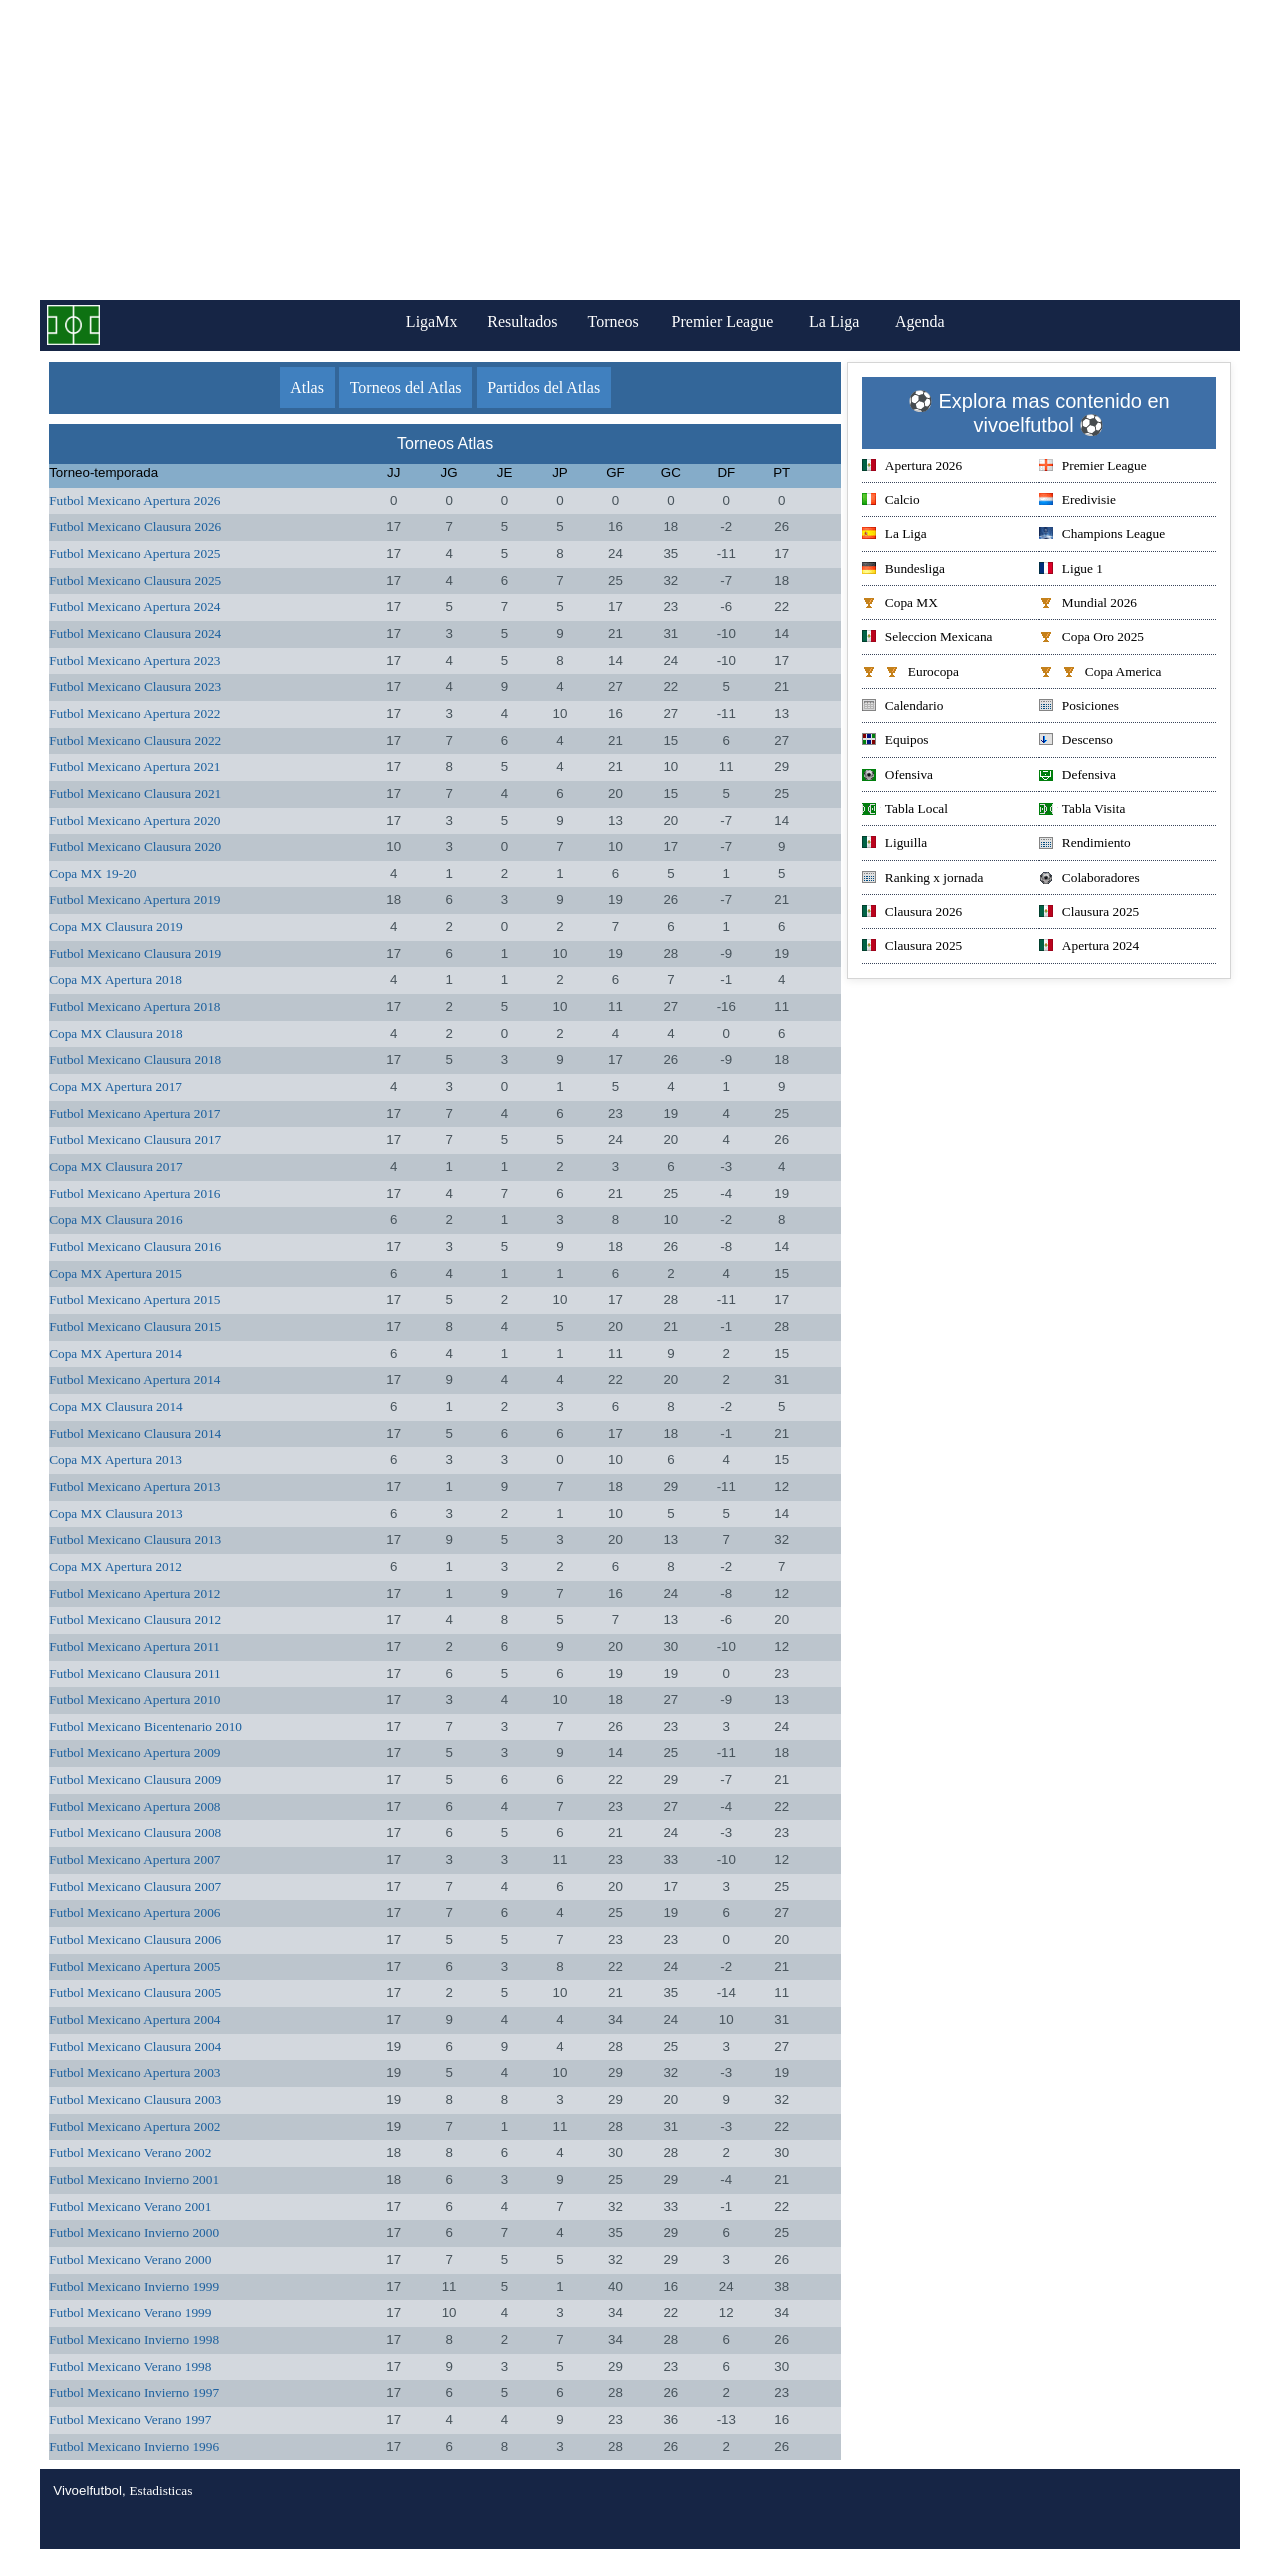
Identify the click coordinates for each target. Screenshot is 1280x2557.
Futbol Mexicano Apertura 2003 (134, 2072)
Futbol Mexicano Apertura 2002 (134, 2126)
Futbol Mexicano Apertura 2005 (134, 1966)
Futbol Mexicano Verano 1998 (130, 2366)
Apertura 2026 (912, 467)
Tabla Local (905, 810)
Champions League (1102, 535)
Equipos (895, 741)
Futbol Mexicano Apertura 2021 (134, 766)
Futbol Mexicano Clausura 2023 (135, 686)
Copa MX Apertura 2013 (115, 1459)
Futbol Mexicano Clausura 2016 (135, 1246)
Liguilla (894, 844)
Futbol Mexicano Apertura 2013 (134, 1486)
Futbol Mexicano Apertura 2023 (134, 660)
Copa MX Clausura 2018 (116, 1033)
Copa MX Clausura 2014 (116, 1406)
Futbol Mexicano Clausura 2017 (135, 1139)
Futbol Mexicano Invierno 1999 (134, 2286)
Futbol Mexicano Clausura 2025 (135, 580)
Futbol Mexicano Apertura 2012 (134, 1593)
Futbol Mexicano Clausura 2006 (135, 1939)
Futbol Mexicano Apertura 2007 (134, 1859)
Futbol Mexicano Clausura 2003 (135, 2099)
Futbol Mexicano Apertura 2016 (134, 1193)
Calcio (891, 501)
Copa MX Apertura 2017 (115, 1086)
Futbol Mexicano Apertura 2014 (134, 1379)
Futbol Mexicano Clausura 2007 (135, 1886)
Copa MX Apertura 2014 (115, 1353)
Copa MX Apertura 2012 (115, 1566)
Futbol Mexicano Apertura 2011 (134, 1646)
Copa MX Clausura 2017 (116, 1166)
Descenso (1076, 741)
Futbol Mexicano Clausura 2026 (135, 526)
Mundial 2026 (1088, 604)
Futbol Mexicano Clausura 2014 (135, 1433)
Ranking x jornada (922, 879)
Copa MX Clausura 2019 (116, 926)
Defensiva (1077, 776)
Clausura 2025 (1089, 913)
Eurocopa (910, 673)
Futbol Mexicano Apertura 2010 (134, 1699)
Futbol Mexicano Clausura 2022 (135, 740)
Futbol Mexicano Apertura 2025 (134, 553)
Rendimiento (1085, 844)
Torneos (618, 321)
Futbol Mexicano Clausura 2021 (135, 793)
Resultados (522, 321)
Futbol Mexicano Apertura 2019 (134, 899)
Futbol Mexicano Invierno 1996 (134, 2446)
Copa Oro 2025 (1091, 638)
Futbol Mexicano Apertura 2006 (134, 1912)
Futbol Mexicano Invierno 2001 (134, 2179)
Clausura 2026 (912, 913)
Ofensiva (897, 776)
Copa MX (900, 604)
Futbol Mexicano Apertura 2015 (134, 1299)
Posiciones (1079, 707)
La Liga (843, 321)
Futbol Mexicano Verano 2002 (130, 2152)
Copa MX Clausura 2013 (116, 1513)
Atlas (307, 387)
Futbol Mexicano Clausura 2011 (135, 1673)
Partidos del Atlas (543, 387)
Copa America (1100, 673)
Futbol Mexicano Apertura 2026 (134, 500)
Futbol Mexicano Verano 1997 (130, 2419)
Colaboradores (1089, 879)
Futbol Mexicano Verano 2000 (130, 2259)
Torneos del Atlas (406, 387)
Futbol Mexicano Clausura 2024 (135, 633)
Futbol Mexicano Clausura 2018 (135, 1059)
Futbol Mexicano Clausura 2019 (135, 953)
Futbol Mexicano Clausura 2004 (135, 2046)
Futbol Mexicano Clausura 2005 (135, 1992)
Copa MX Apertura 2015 (115, 1273)
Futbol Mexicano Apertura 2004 (134, 2019)
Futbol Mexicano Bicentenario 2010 (145, 1726)
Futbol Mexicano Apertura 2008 (134, 1806)
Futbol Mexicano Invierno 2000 (134, 2232)
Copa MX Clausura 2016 (116, 1219)
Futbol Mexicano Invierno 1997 (134, 2392)
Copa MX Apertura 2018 (115, 979)
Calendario (902, 707)
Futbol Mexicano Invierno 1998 (134, 2339)
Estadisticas (160, 2490)
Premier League (731, 321)
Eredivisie (1077, 501)
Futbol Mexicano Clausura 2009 (135, 1779)
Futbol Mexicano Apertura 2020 (134, 820)
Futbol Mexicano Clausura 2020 (135, 846)
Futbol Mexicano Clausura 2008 (135, 1832)
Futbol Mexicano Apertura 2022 (134, 713)
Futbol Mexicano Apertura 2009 (134, 1752)
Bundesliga (903, 570)
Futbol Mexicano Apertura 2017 (134, 1113)
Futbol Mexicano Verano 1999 (130, 2312)
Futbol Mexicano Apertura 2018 (134, 1006)
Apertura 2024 (1089, 947)
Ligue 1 (1071, 570)
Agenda (929, 321)
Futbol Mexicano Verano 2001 (130, 2206)
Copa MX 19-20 (92, 873)
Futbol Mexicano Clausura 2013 (135, 1539)
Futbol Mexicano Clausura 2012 (135, 1619)
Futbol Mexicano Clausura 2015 (135, 1326)
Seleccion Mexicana (927, 638)
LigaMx (426, 321)
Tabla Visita (1082, 810)
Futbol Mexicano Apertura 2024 (134, 606)
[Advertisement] (640, 150)
